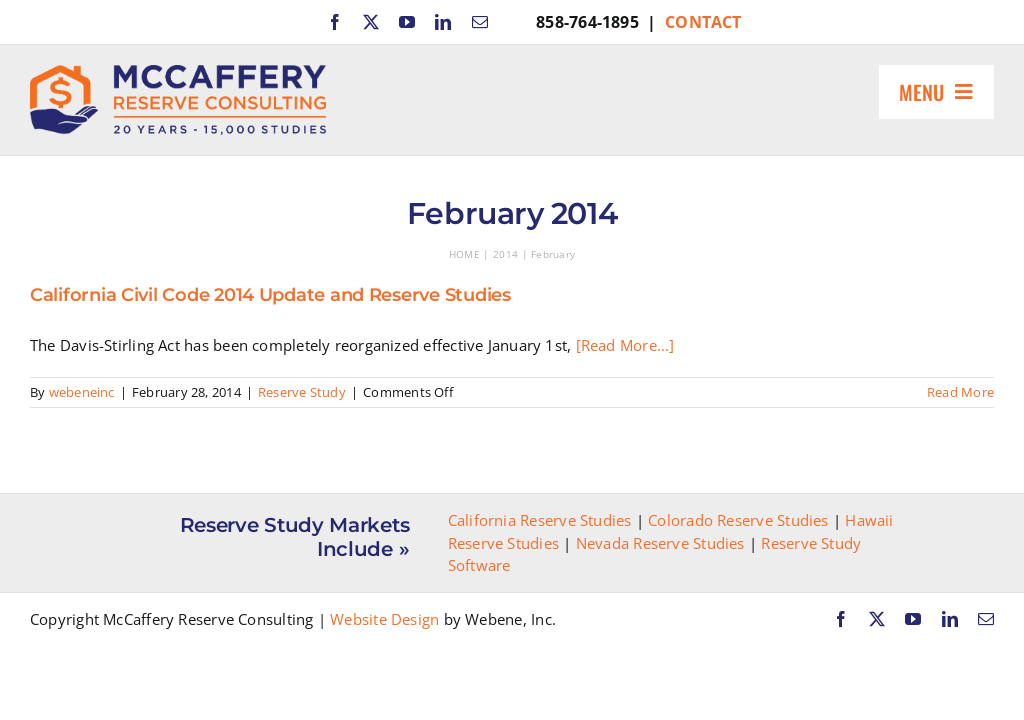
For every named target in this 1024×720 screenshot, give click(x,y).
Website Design (384, 619)
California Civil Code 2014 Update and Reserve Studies (270, 295)
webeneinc (82, 392)
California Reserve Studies (540, 520)
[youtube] (407, 22)
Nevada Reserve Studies (660, 543)
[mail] (480, 22)
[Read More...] (625, 345)
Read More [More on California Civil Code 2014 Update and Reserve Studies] (960, 392)
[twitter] (371, 22)
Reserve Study (302, 392)
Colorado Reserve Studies (738, 520)
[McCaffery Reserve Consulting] (178, 72)
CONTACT (703, 22)
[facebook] (335, 22)
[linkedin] (443, 22)
